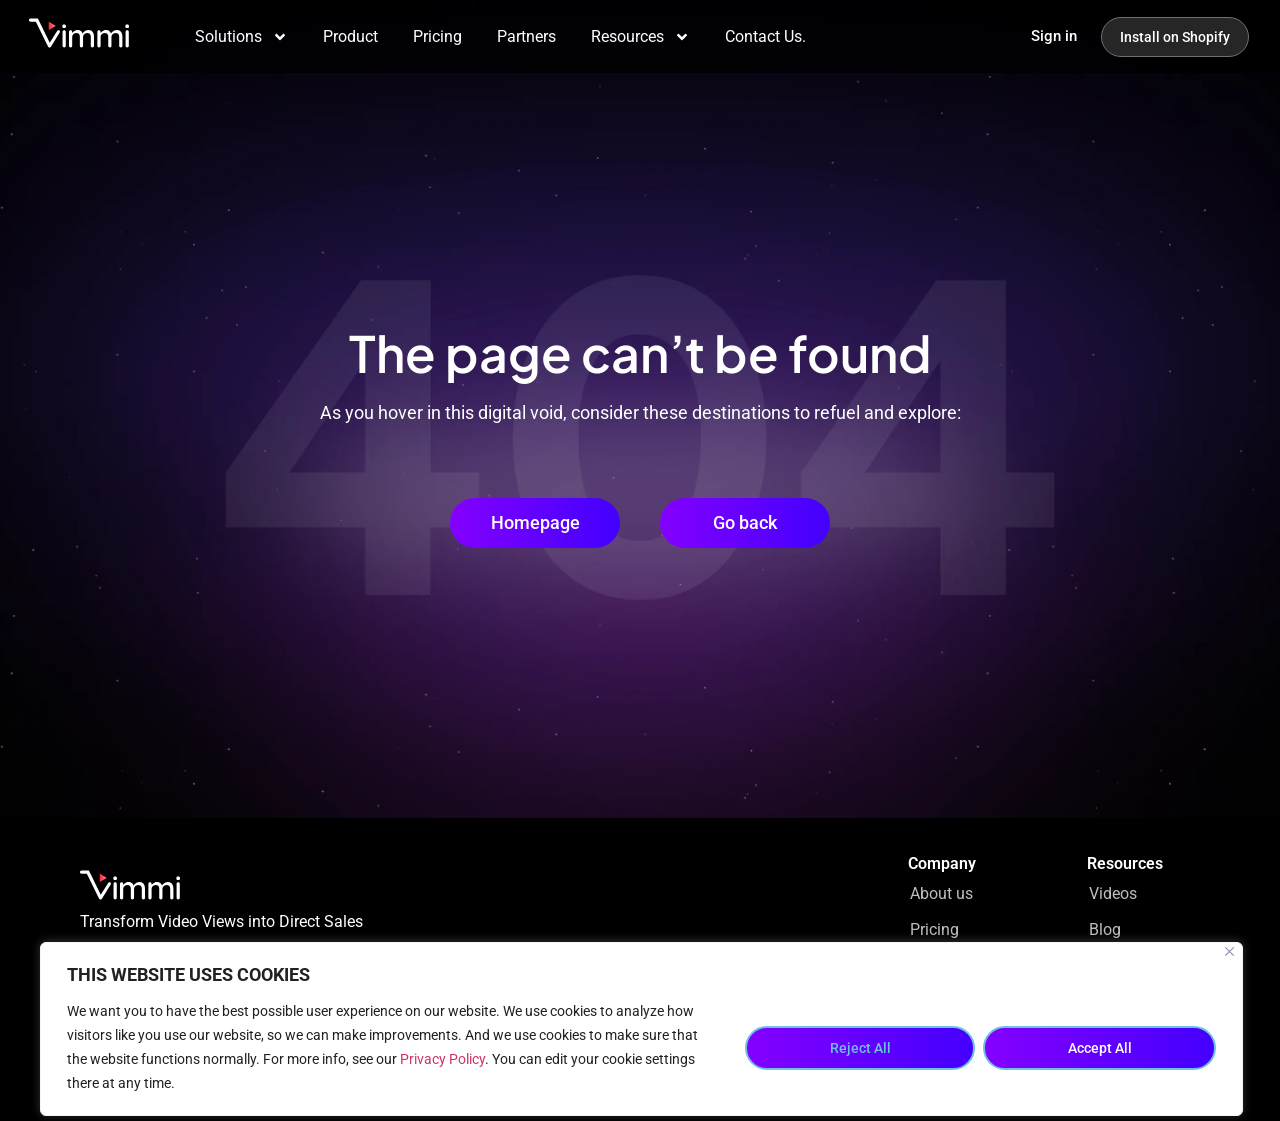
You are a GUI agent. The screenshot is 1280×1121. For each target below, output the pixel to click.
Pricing (437, 36)
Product (350, 36)
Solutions (241, 37)
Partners (526, 36)
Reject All (860, 1047)
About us (941, 893)
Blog (1105, 929)
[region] (641, 1029)
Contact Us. (765, 36)
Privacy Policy (442, 1059)
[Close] (1229, 951)
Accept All (1100, 1047)
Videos (1113, 893)
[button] (745, 523)
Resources (640, 37)
